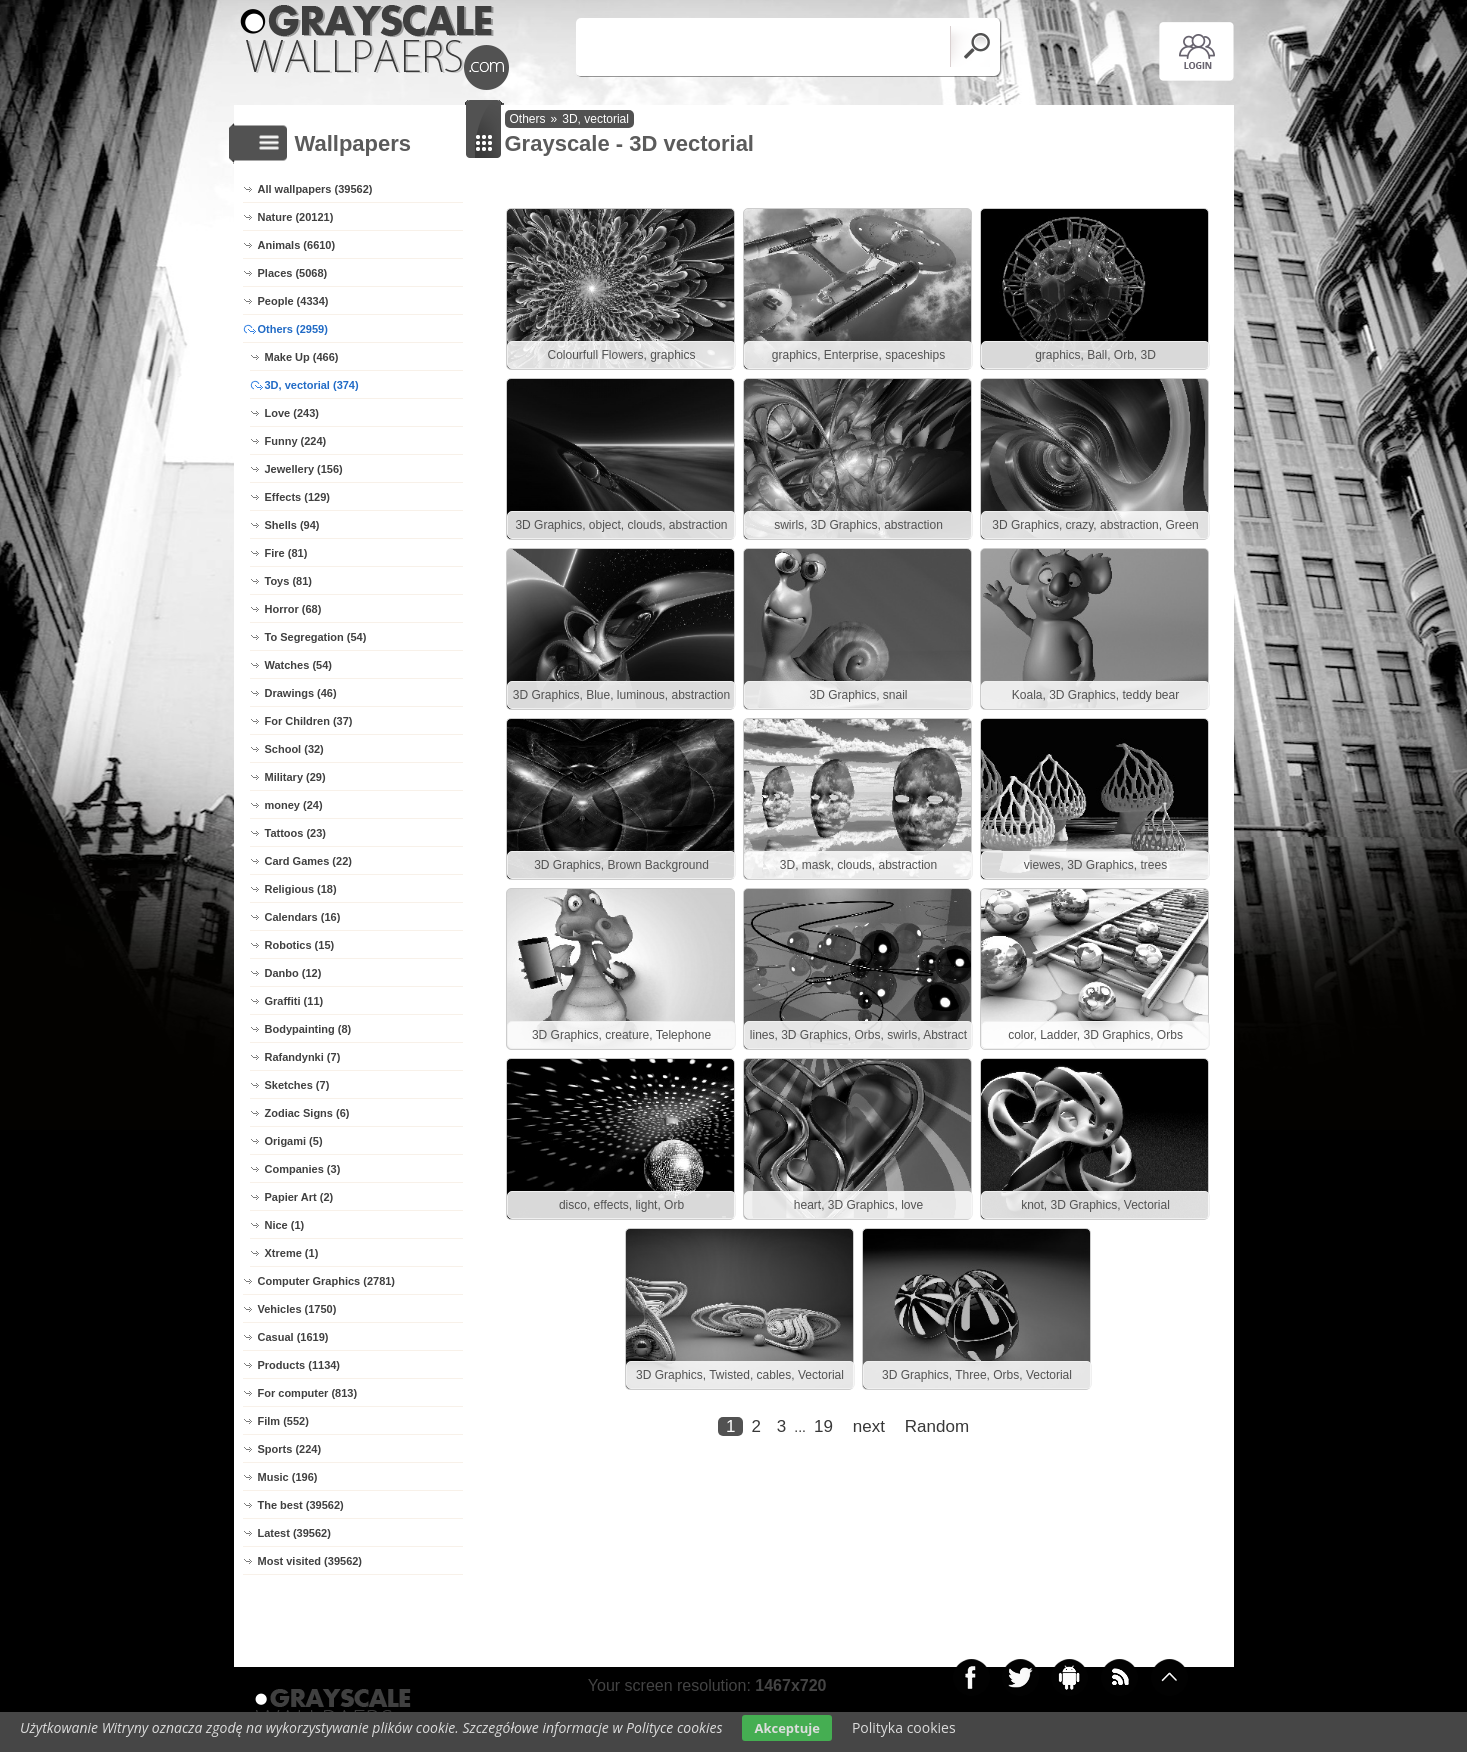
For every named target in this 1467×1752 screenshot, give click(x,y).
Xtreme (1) (292, 1253)
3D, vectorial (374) (312, 385)
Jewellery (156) (304, 469)
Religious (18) (301, 889)
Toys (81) (288, 581)
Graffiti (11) (294, 1001)
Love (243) (292, 413)
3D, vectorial (595, 119)
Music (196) (288, 1477)
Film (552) (283, 1421)
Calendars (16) (303, 917)
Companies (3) (303, 1169)
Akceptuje (786, 1728)
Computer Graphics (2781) (327, 1281)
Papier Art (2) (299, 1197)
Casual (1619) (293, 1337)
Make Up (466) (302, 357)
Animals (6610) (297, 245)
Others (528, 119)
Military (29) (295, 777)
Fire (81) (286, 553)
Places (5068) (293, 273)
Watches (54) (298, 665)
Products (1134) (299, 1365)
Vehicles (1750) (297, 1309)
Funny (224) (296, 441)
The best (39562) (301, 1505)
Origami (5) (294, 1141)
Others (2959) (293, 329)
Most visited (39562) (310, 1561)
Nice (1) (285, 1225)
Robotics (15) (300, 945)
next (869, 1426)
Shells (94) (292, 525)
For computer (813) (308, 1393)
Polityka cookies (904, 1727)
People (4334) (293, 301)
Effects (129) (297, 497)
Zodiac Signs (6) (307, 1113)
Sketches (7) (297, 1085)
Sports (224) (290, 1449)
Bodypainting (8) (308, 1029)
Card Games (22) (308, 861)
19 (823, 1426)
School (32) (294, 749)
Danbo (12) (293, 973)
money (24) (294, 805)
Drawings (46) (301, 693)
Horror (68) (293, 609)
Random (937, 1426)
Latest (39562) (294, 1533)
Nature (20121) (296, 217)
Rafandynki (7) (303, 1057)
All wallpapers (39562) (315, 189)
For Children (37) (309, 721)
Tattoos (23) (296, 833)
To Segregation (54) (316, 637)
